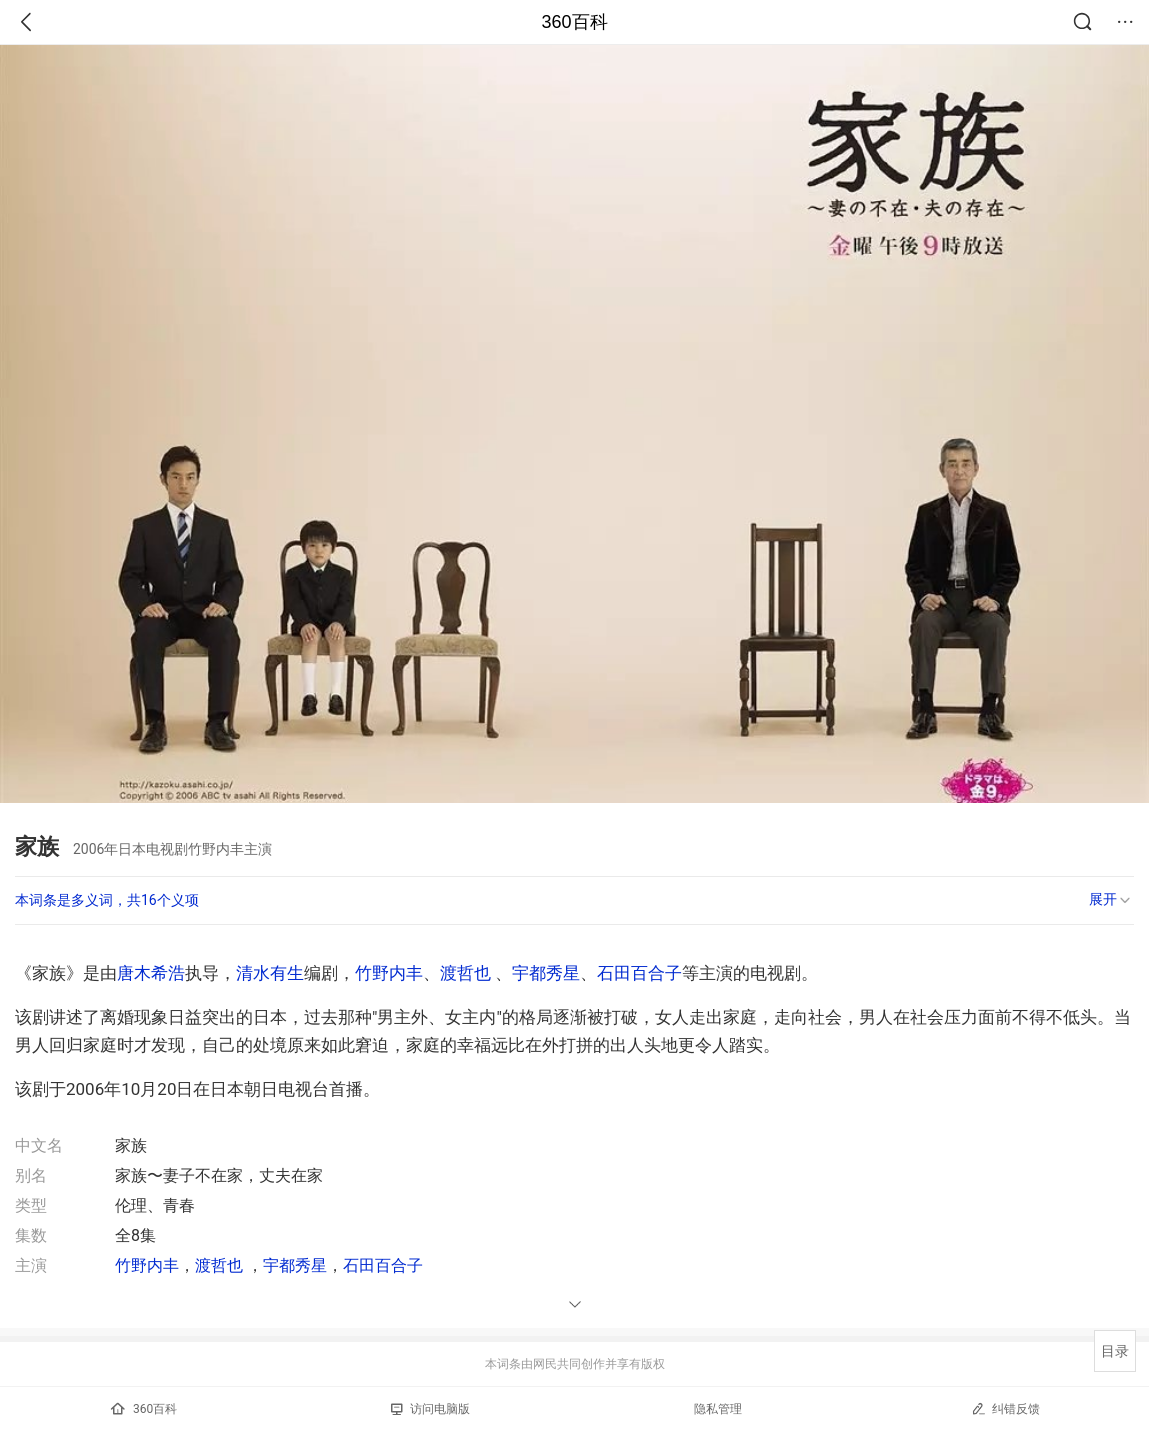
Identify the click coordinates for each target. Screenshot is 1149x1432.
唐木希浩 (151, 973)
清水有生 (270, 973)
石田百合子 (639, 973)
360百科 (574, 22)
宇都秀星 (546, 973)
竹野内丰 (389, 973)
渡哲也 (465, 973)
